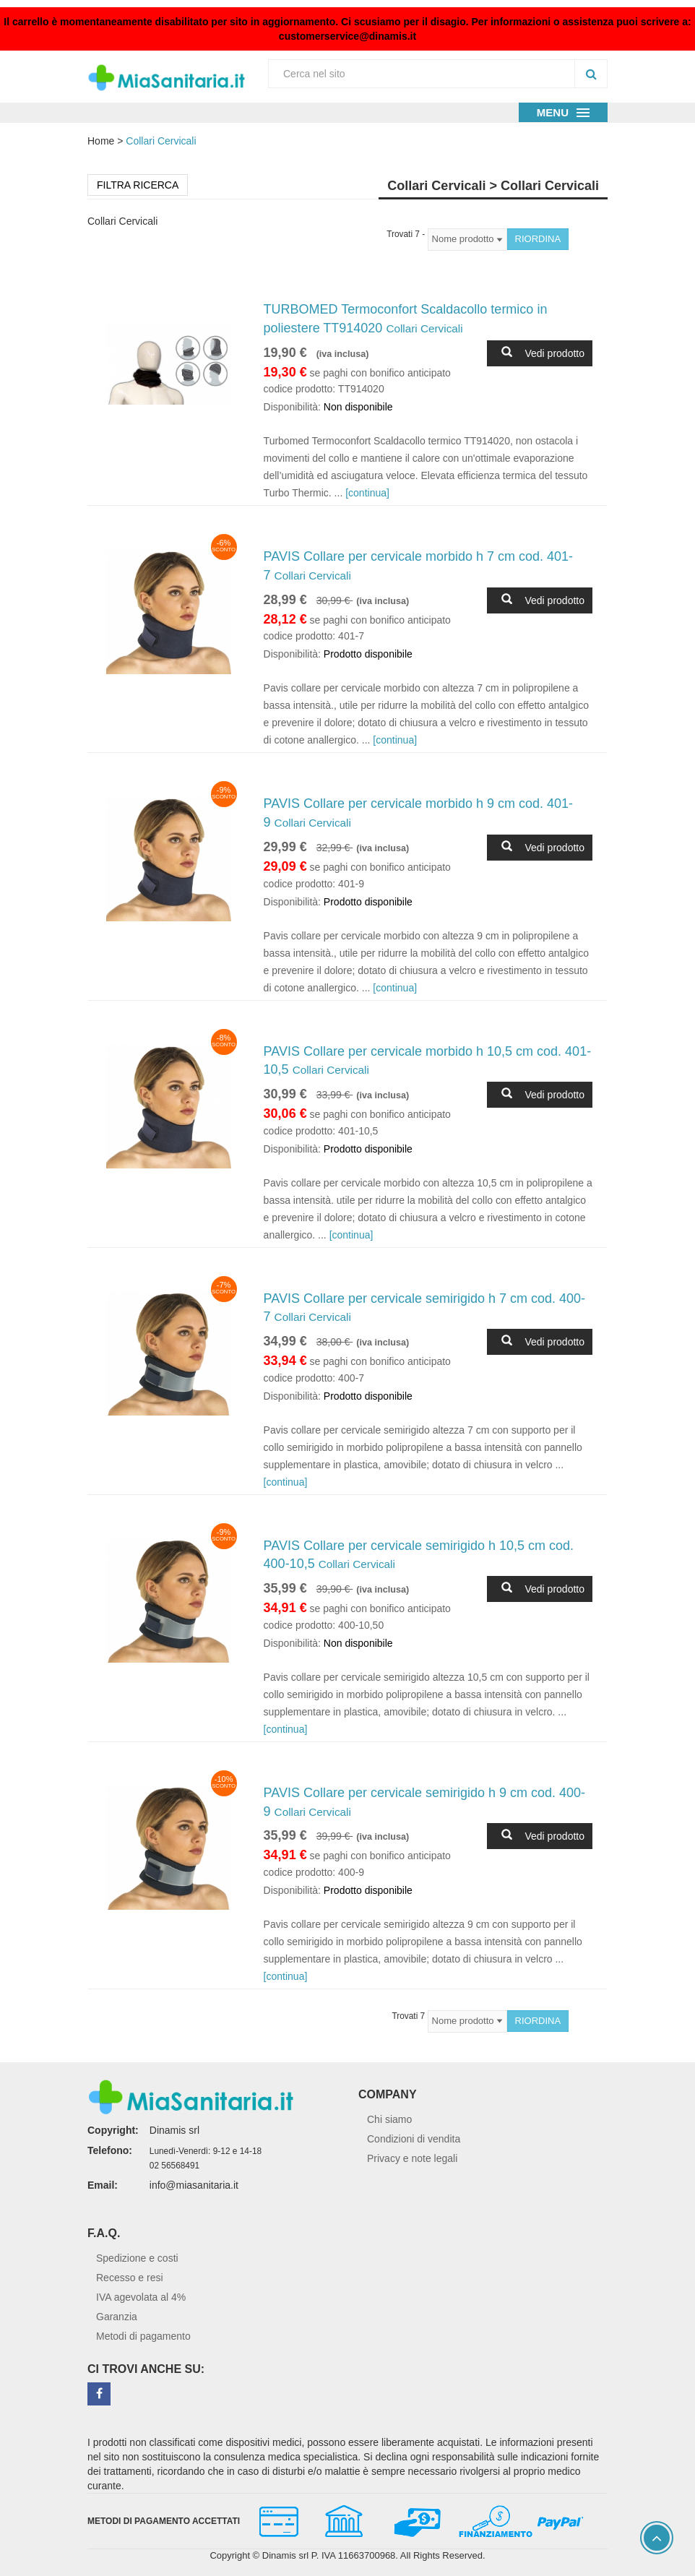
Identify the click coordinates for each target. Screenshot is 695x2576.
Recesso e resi (129, 2277)
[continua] (367, 493)
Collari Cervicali (161, 141)
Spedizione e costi (137, 2258)
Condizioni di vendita (413, 2139)
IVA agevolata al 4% (141, 2297)
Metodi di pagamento (143, 2336)
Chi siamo (389, 2119)
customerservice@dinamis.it (347, 36)
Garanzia (116, 2316)
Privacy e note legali (412, 2158)
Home (100, 141)
